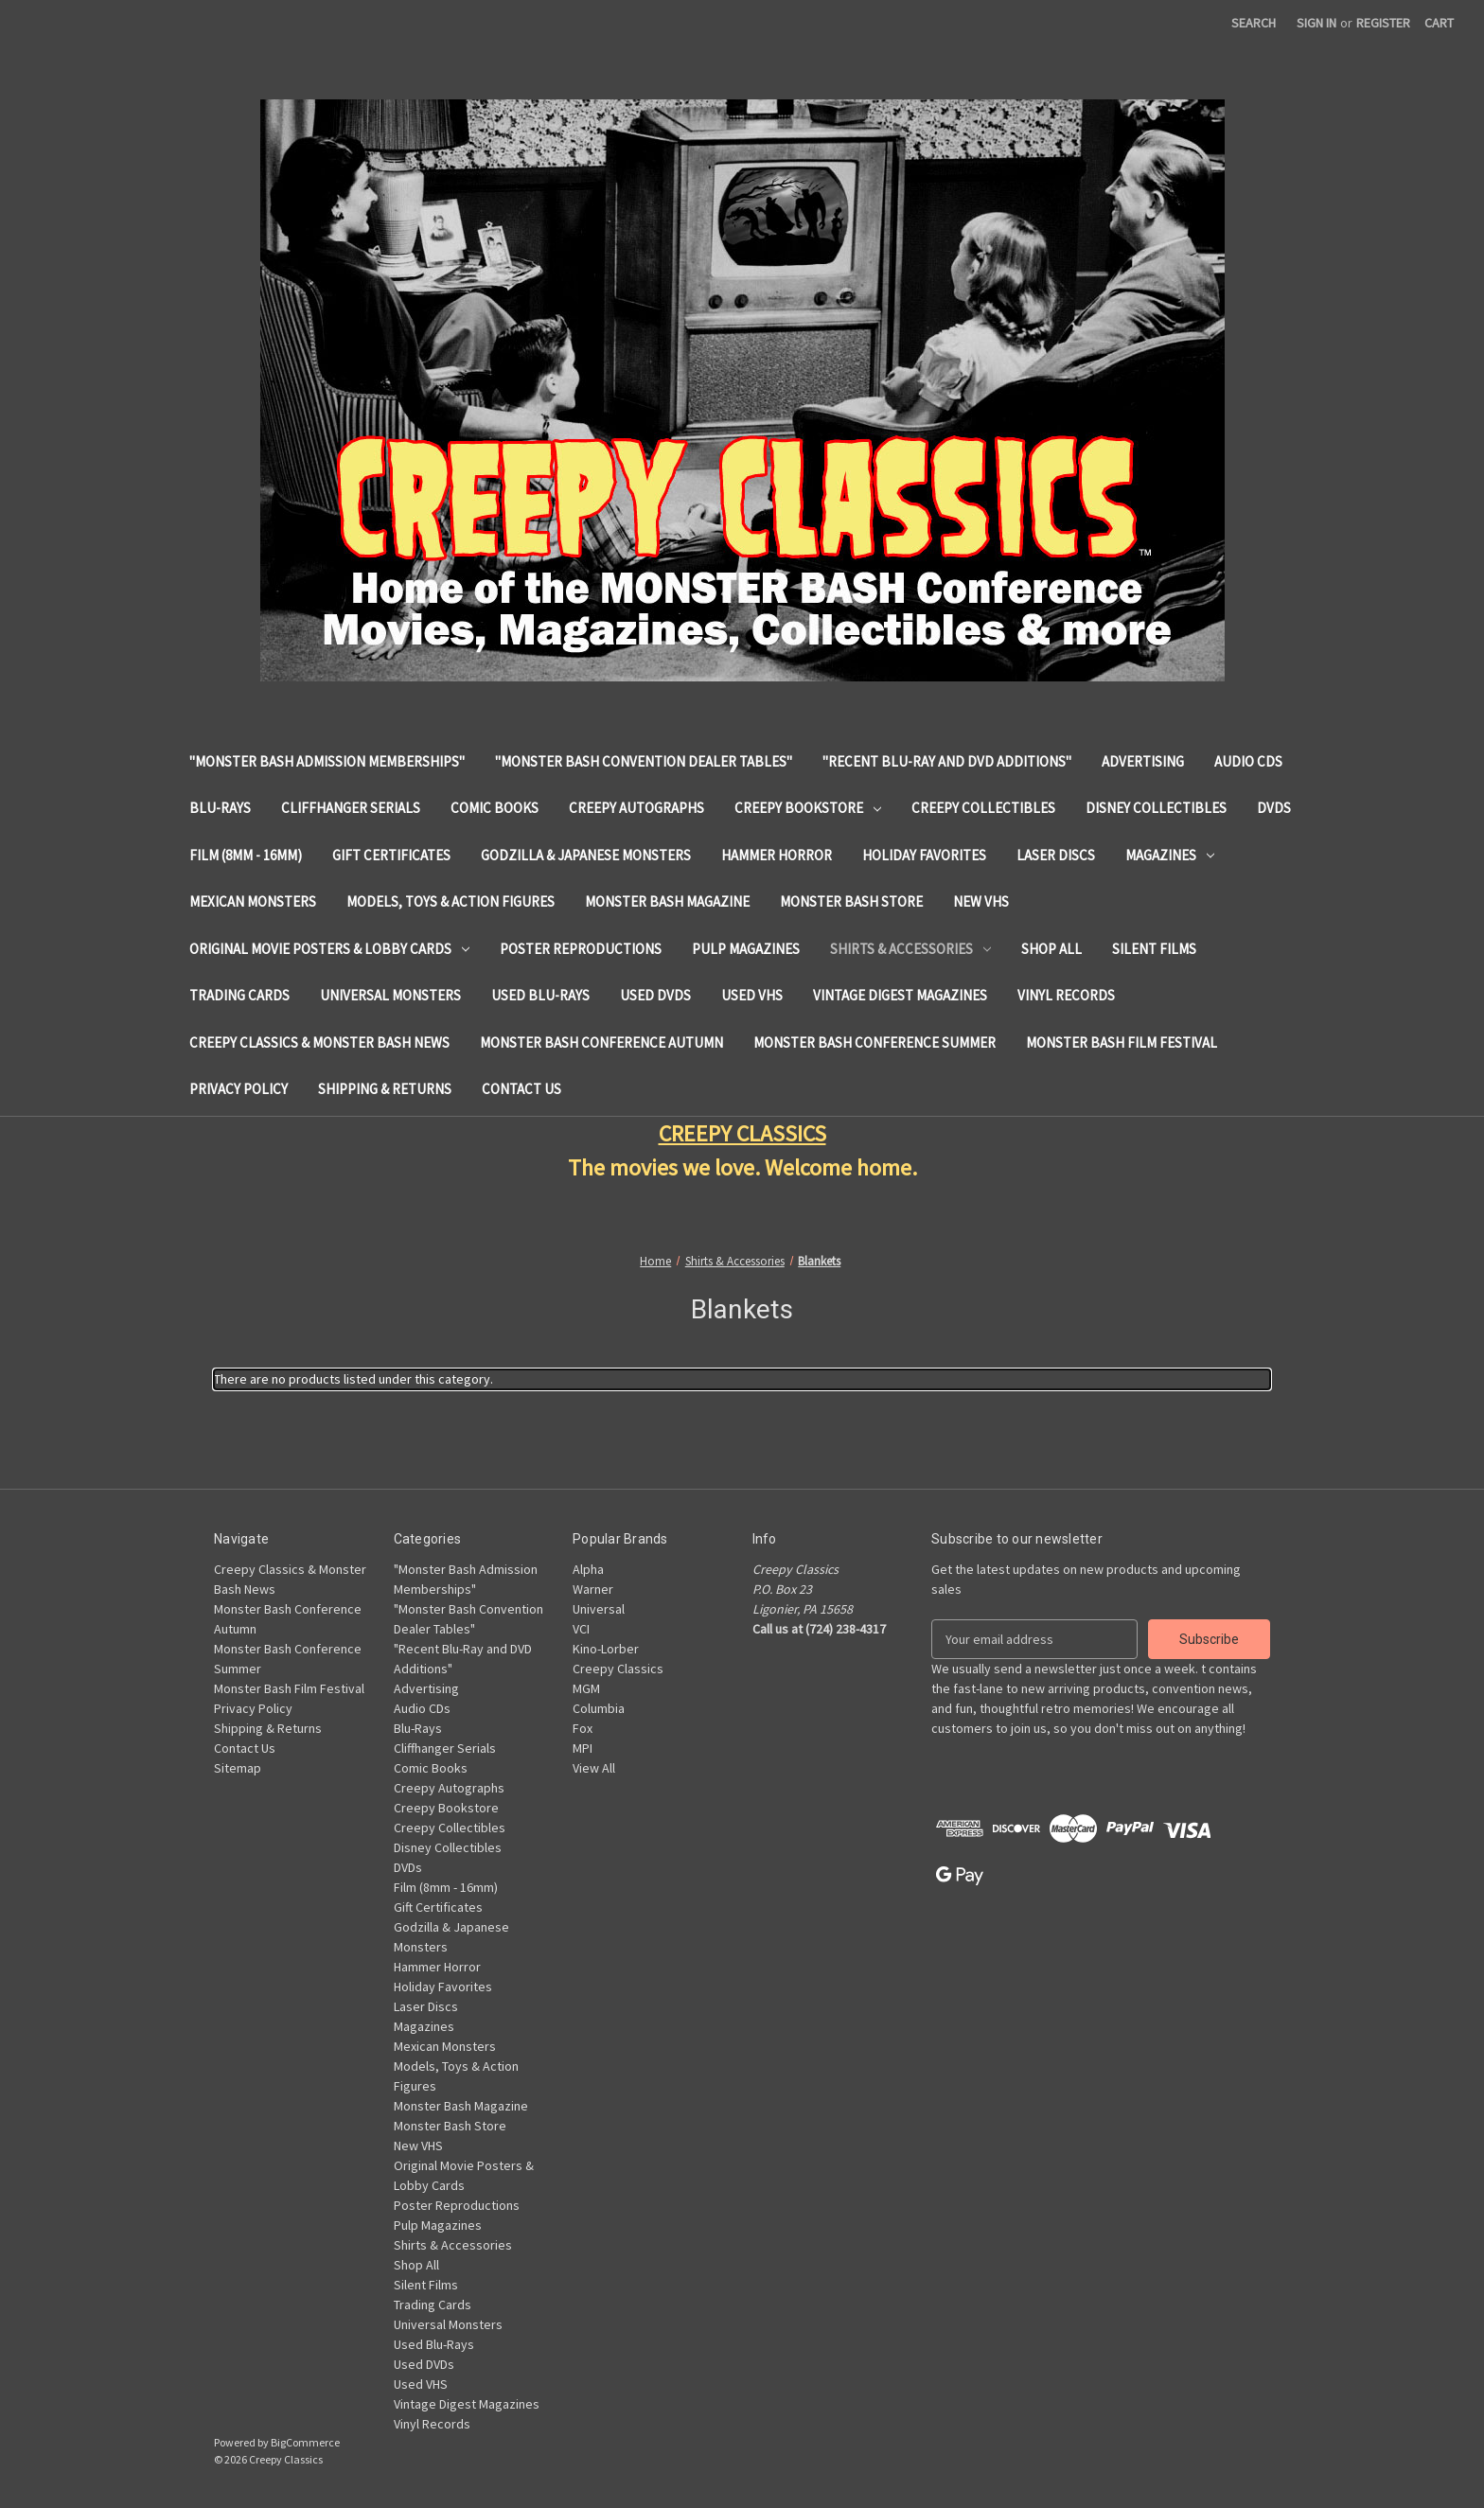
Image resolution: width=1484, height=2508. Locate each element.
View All (594, 1767)
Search (1253, 22)
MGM (586, 1688)
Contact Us (521, 1089)
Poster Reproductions (581, 949)
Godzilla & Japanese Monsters (586, 855)
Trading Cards (239, 995)
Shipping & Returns (384, 1089)
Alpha (588, 1569)
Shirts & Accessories (910, 949)
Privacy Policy (238, 1089)
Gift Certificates (391, 855)
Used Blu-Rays (540, 995)
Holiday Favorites (924, 855)
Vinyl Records (1066, 995)
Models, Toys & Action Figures (450, 901)
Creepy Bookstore (807, 808)
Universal (599, 1608)
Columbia (599, 1708)
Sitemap (237, 1767)
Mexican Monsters (252, 901)
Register (1383, 22)
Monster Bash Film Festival (1121, 1042)
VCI (581, 1628)
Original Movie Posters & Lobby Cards (329, 949)
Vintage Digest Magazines (900, 995)
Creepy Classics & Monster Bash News (319, 1042)
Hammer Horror (776, 855)
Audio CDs (1248, 761)
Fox (582, 1728)
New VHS (981, 901)
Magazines (1169, 855)
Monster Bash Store (851, 901)
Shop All (1051, 949)
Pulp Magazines (746, 949)
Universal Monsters (390, 995)
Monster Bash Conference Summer (874, 1042)
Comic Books (494, 808)
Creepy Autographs (636, 808)
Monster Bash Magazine (667, 901)
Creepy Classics (618, 1668)
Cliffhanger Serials (350, 808)
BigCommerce (305, 2442)
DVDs (1274, 808)
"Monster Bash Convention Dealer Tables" (643, 761)
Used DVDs (655, 995)
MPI (582, 1748)
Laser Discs (1055, 855)
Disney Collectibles (1156, 808)
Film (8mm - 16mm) (245, 855)
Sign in (1316, 22)
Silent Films (1154, 949)
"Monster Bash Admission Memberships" (327, 761)
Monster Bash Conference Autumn (601, 1042)
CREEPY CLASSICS (742, 1133)
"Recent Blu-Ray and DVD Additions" (946, 761)
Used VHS (752, 995)
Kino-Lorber (606, 1648)
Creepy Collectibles (983, 808)
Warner (593, 1589)
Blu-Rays (220, 808)
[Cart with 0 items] (1439, 23)
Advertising (1143, 761)
